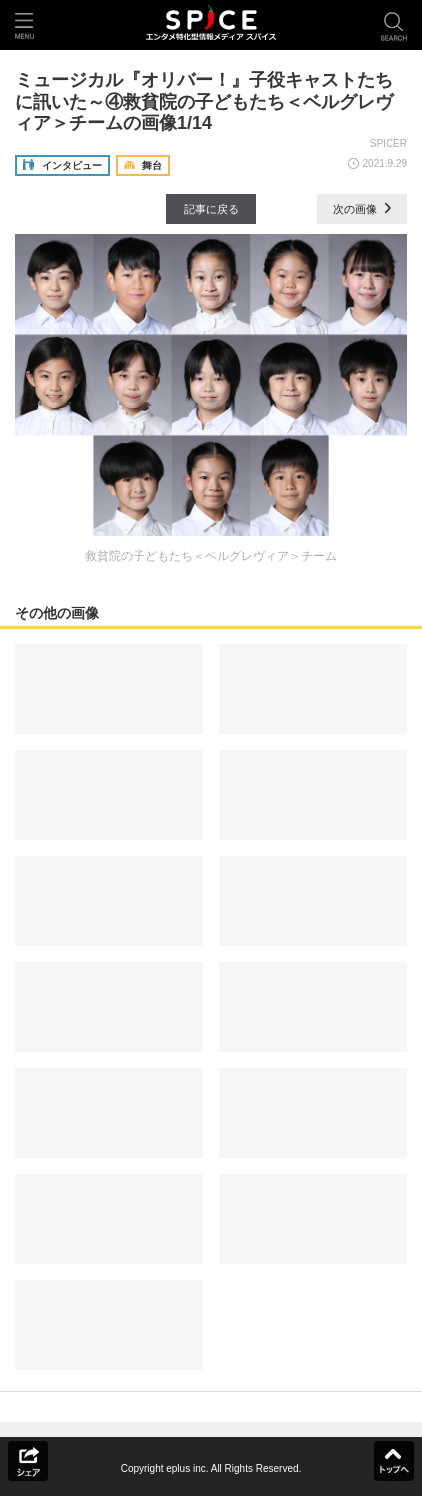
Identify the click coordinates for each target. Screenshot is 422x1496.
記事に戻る (211, 209)
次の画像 (362, 209)
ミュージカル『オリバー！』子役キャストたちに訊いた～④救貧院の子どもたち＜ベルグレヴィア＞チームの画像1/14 (204, 101)
